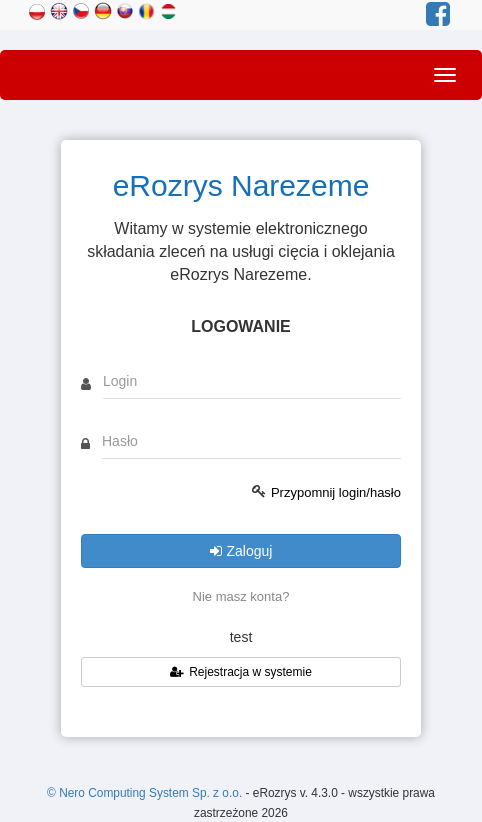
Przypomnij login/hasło (336, 492)
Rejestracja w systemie (241, 672)
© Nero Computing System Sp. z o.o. (146, 793)
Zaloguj (241, 551)
